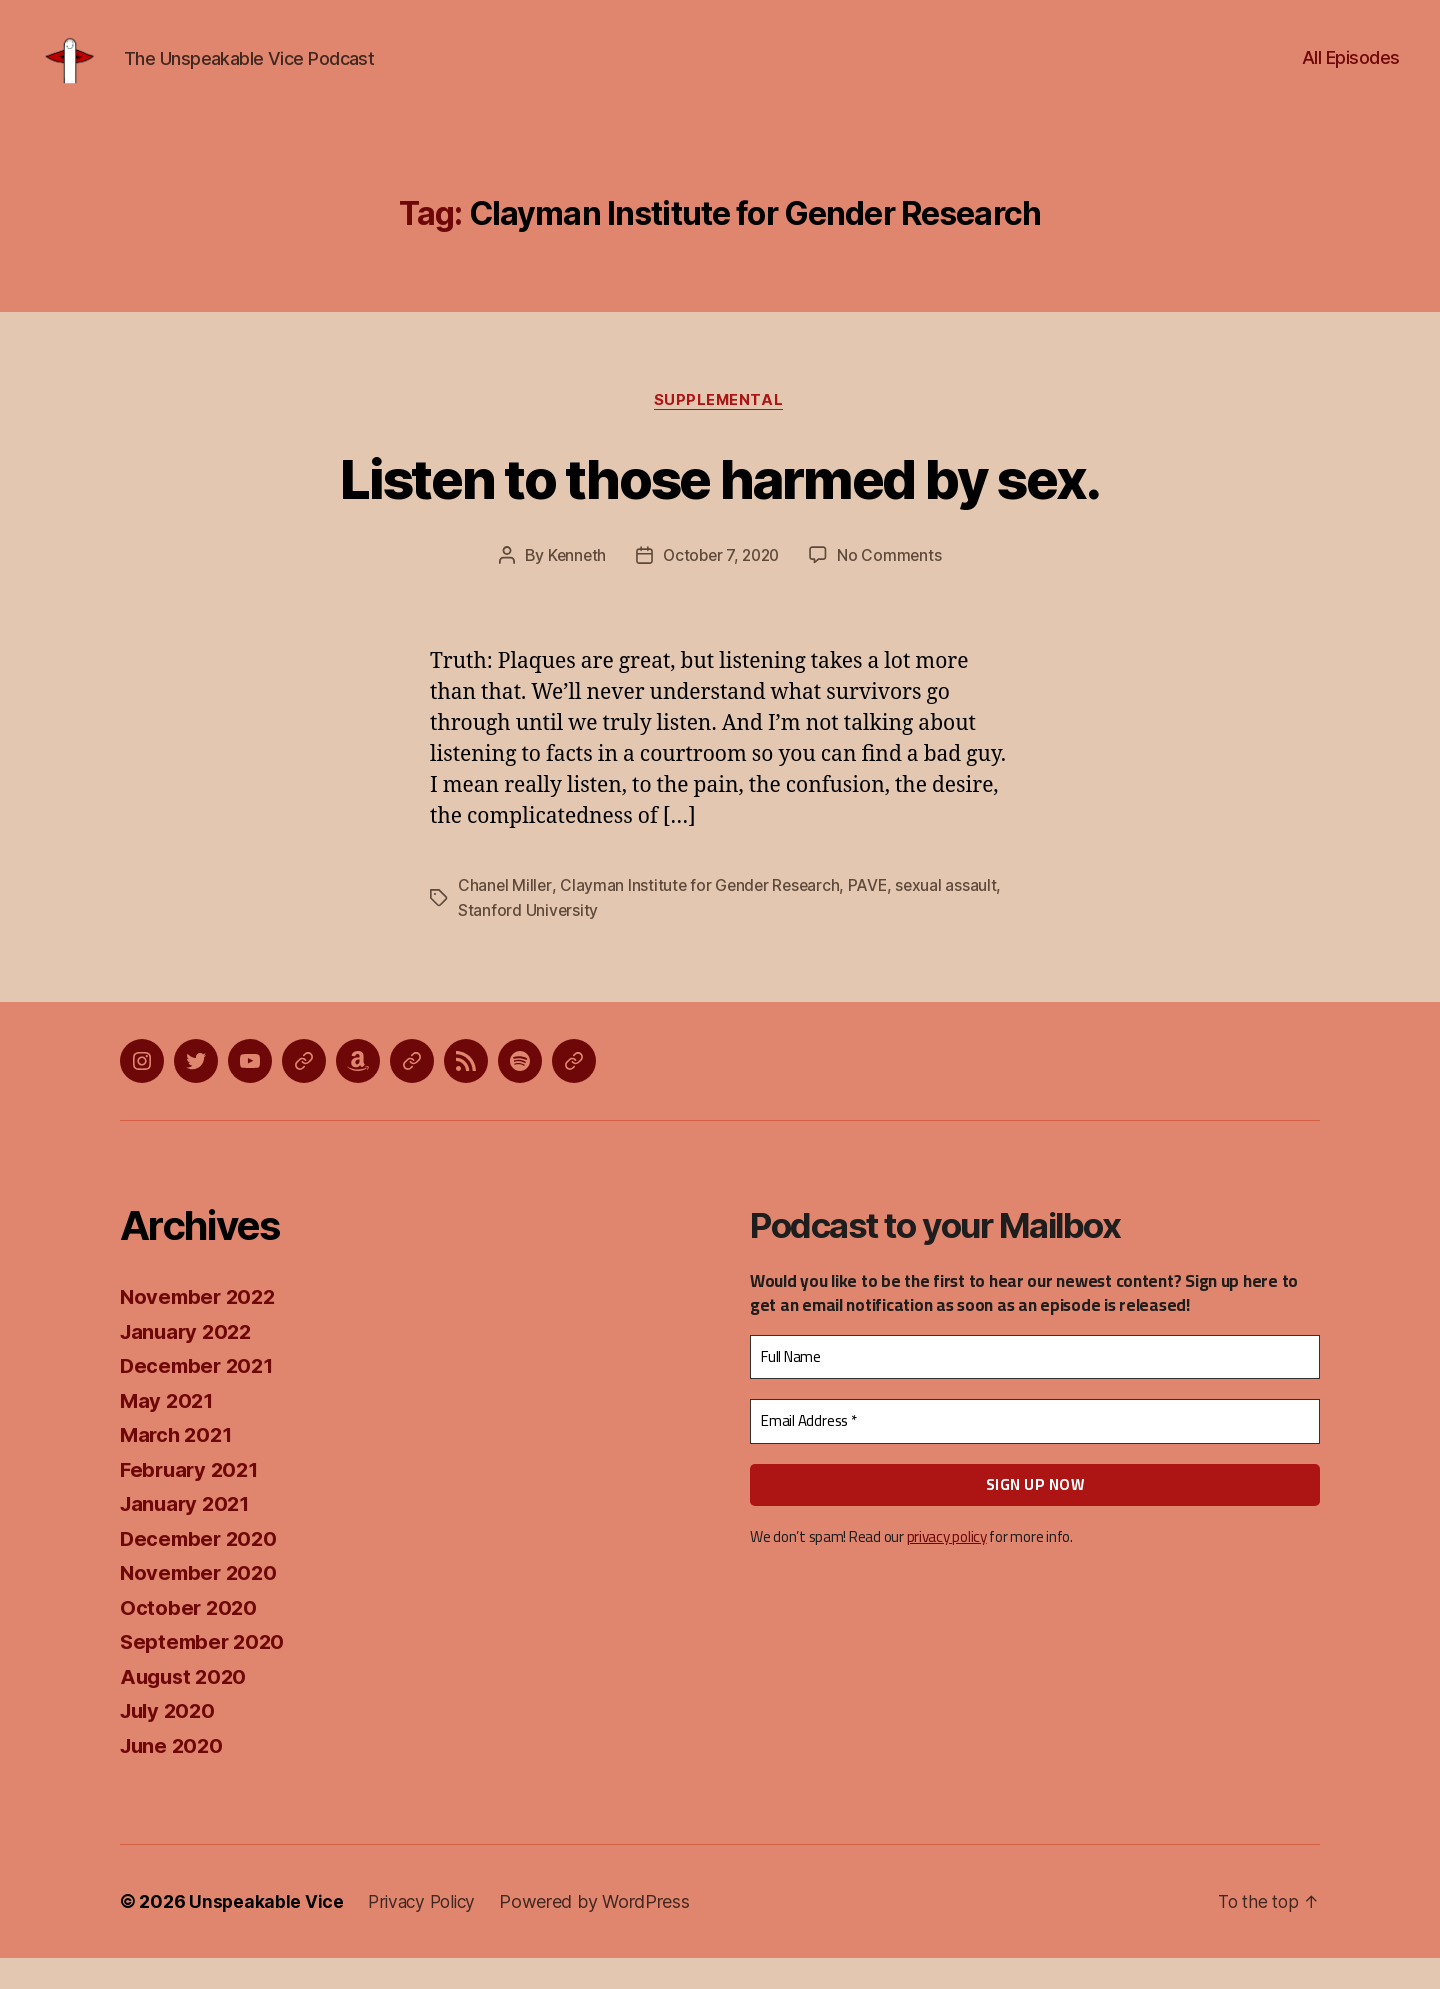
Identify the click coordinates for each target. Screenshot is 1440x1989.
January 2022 (189, 1361)
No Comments (893, 587)
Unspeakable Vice (267, 1932)
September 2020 (205, 1672)
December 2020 (201, 1568)
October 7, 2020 (721, 587)
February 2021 (192, 1499)
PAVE (873, 917)
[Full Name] (1035, 1388)
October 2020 (190, 1637)
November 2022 (201, 1327)
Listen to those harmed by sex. (720, 507)
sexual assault (953, 917)
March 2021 (178, 1465)
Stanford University (528, 941)
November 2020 (201, 1603)
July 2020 (170, 1741)
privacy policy (946, 1567)
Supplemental (720, 431)
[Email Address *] (1035, 1452)
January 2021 (188, 1534)
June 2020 (174, 1775)
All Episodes (1351, 72)
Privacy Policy (426, 1932)
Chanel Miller (505, 917)
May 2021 (168, 1430)
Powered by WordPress (602, 1932)
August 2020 (186, 1706)
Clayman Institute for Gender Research (703, 917)
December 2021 (200, 1396)
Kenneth (573, 587)
